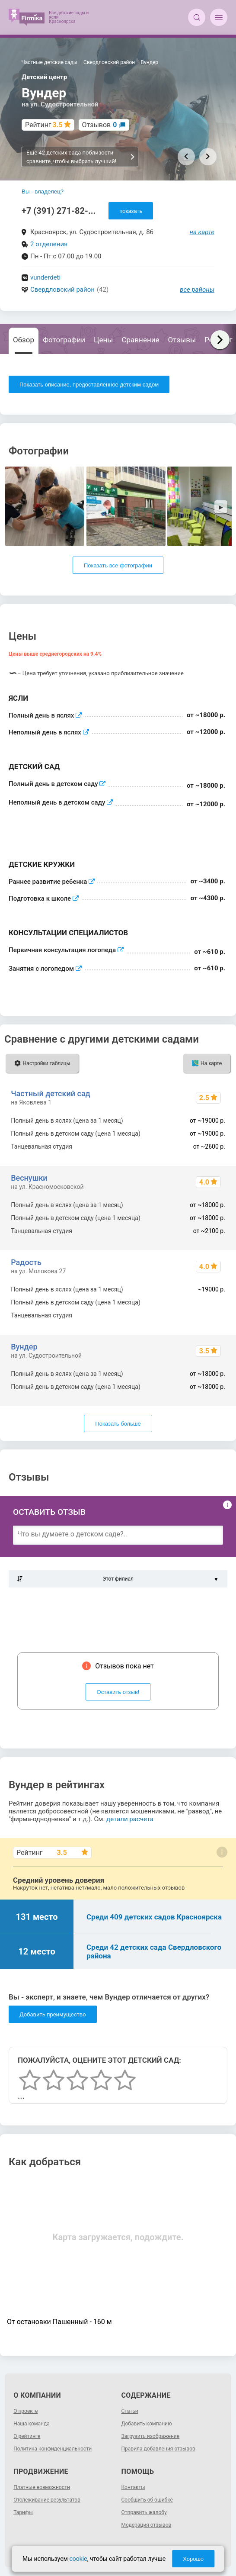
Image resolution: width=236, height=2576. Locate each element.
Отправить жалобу (144, 2512)
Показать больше (117, 1423)
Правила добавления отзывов (158, 2449)
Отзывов (99, 125)
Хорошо (193, 2559)
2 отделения (48, 244)
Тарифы (23, 2512)
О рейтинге (26, 2436)
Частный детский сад (50, 1093)
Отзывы (182, 339)
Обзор (23, 339)
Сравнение (140, 339)
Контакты (133, 2487)
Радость (26, 1262)
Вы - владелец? (43, 191)
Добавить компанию (146, 2424)
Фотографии (64, 339)
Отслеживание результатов (46, 2500)
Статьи (129, 2411)
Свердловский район (62, 289)
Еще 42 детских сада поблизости (80, 156)
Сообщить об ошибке (147, 2500)
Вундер (24, 1346)
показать (130, 211)
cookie (78, 2558)
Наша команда (31, 2424)
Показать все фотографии (118, 565)
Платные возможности (41, 2487)
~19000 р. (211, 1302)
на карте (202, 232)
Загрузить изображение (150, 2436)
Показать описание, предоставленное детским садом (89, 384)
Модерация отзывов (146, 2525)
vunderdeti (45, 277)
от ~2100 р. (209, 1315)
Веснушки (29, 1177)
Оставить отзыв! (118, 1692)
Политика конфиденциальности (52, 2449)
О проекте (25, 2411)
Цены (103, 339)
